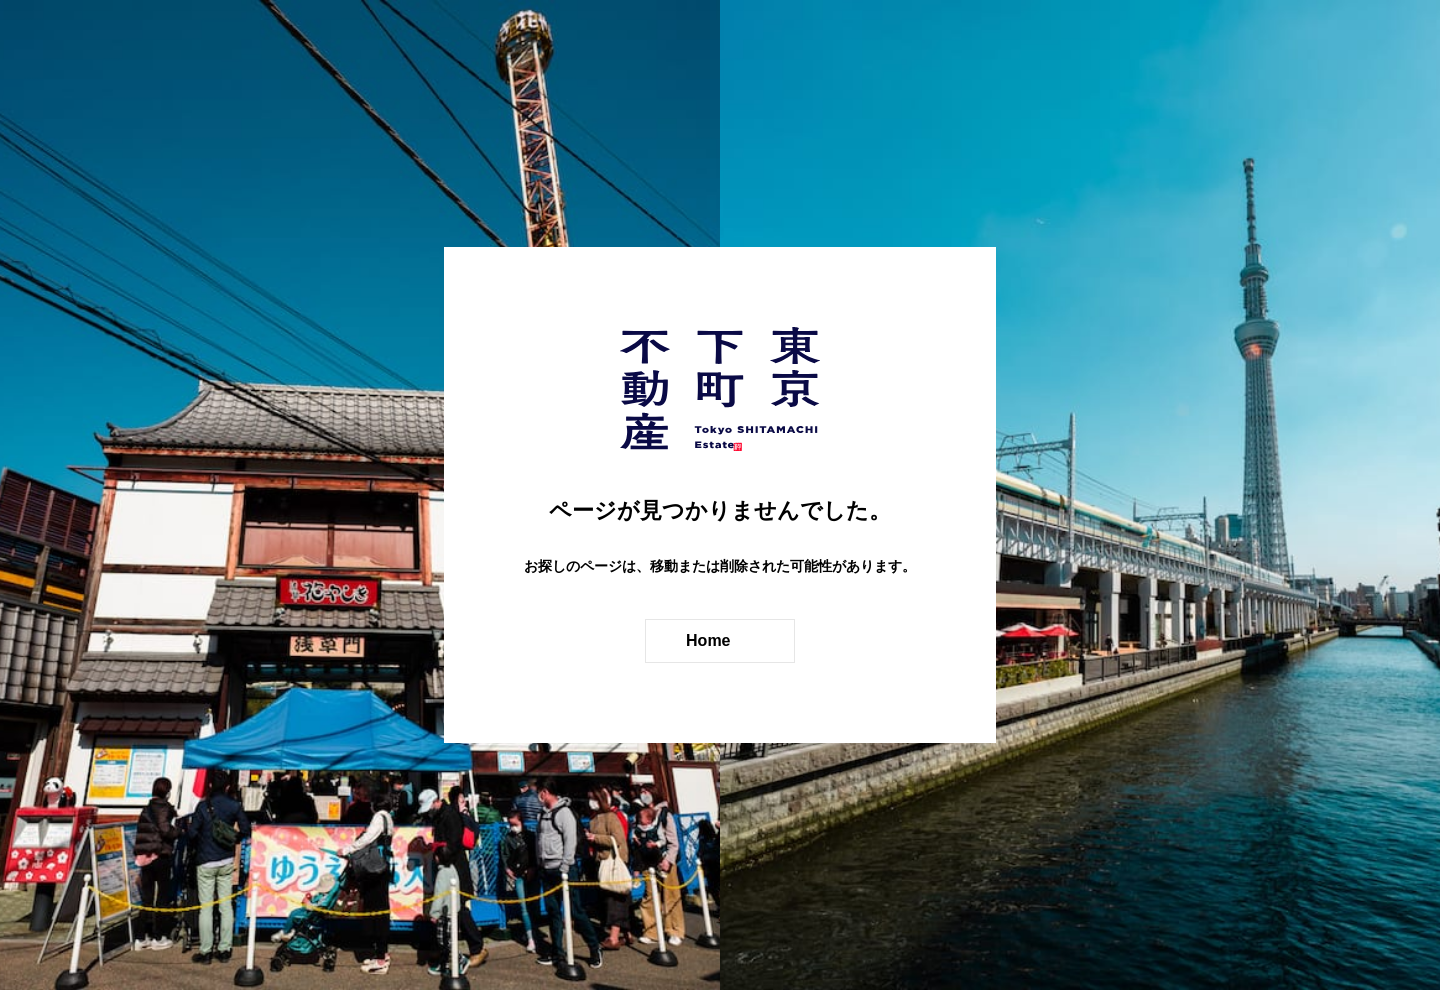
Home (711, 640)
